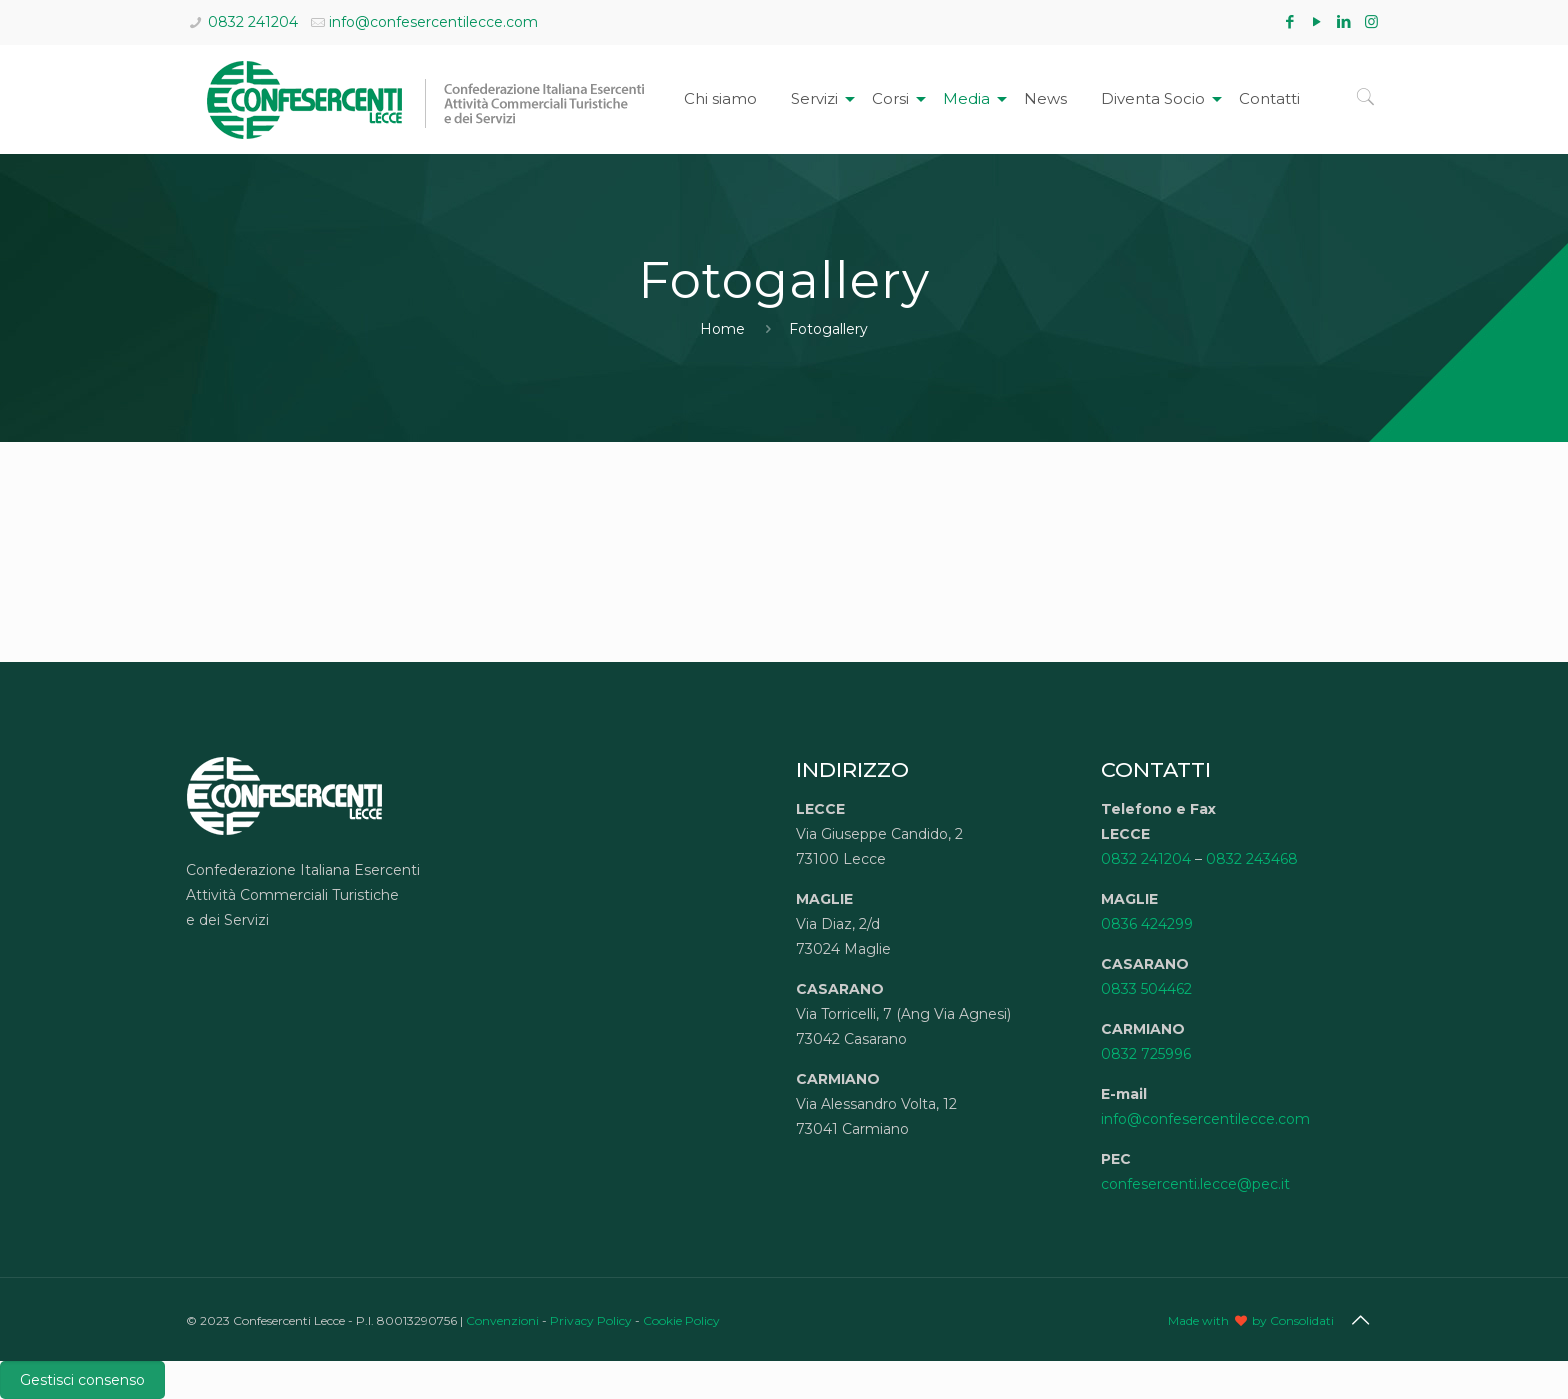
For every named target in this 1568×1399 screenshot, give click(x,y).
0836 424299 (1147, 924)
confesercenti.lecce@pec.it (1195, 1184)
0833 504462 (1146, 989)
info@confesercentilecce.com (433, 22)
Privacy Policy (591, 1320)
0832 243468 (1252, 859)
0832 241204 (253, 22)
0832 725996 (1146, 1054)
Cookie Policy (681, 1320)
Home (722, 329)
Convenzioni (502, 1320)
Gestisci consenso (82, 1380)
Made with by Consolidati (1251, 1320)
